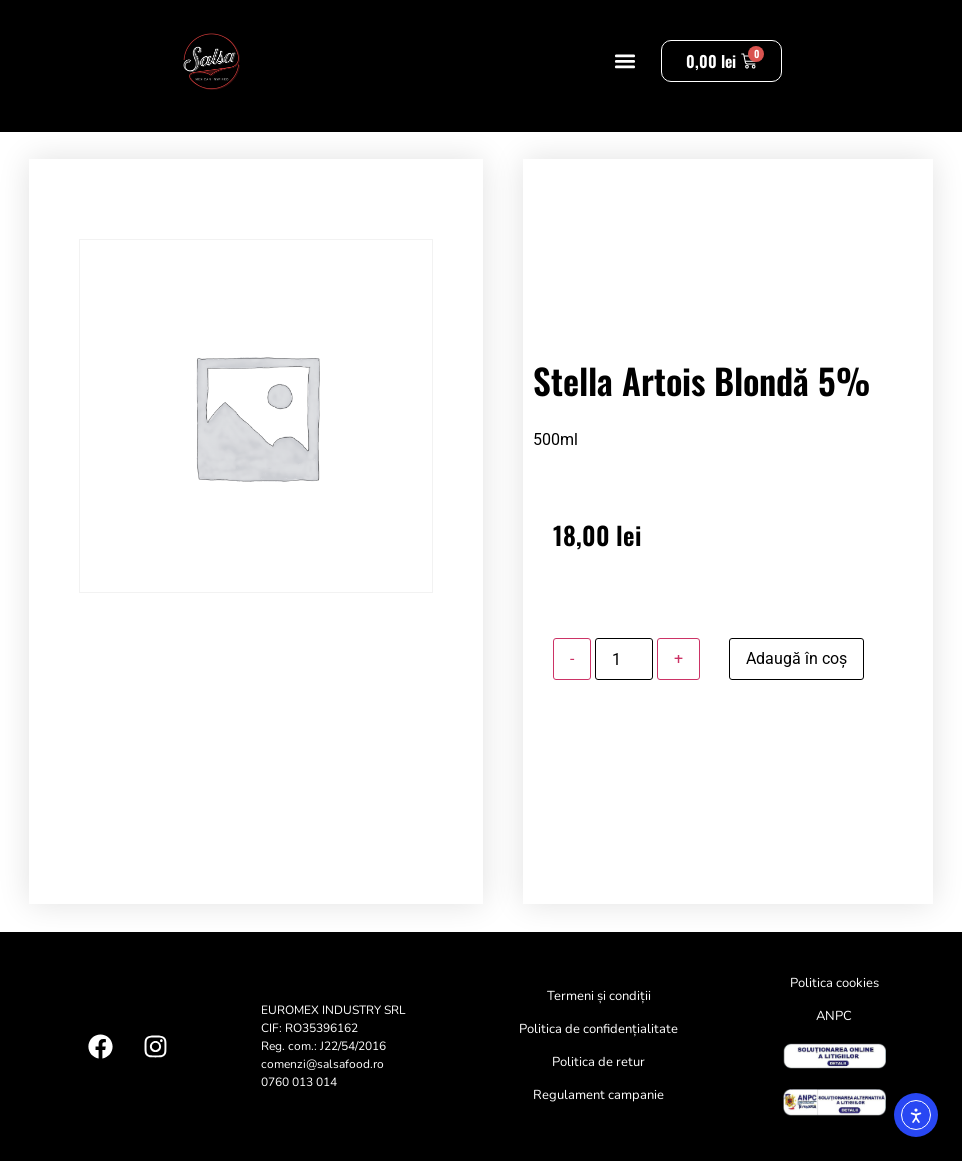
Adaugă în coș (796, 658)
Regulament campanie (598, 1095)
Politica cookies (834, 983)
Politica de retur (598, 1062)
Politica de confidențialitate (598, 1029)
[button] (624, 61)
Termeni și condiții (599, 996)
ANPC (834, 1016)
